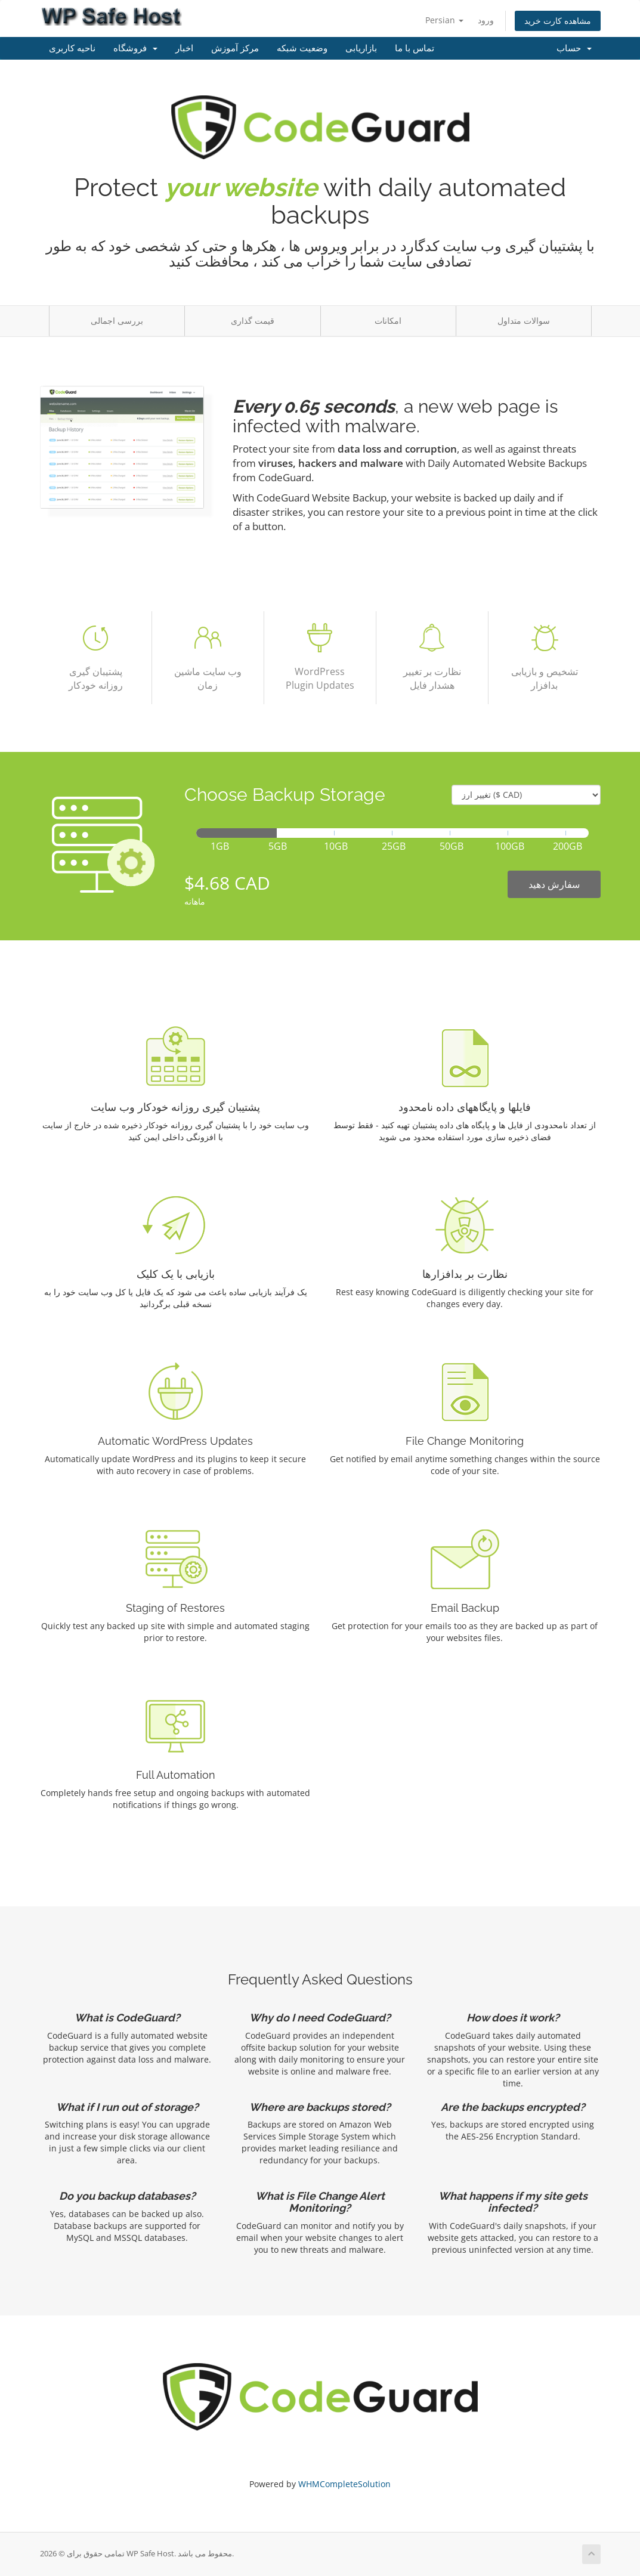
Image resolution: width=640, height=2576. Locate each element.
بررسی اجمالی (117, 320)
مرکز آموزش (235, 48)
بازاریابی (361, 48)
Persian (444, 20)
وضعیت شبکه (302, 48)
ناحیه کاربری (72, 48)
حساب (574, 48)
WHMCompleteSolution (344, 2484)
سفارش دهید (554, 884)
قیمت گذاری (252, 320)
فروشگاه (135, 48)
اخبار (184, 48)
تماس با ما (414, 48)
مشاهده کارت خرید (557, 20)
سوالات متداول (523, 320)
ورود (486, 20)
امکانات (388, 320)
